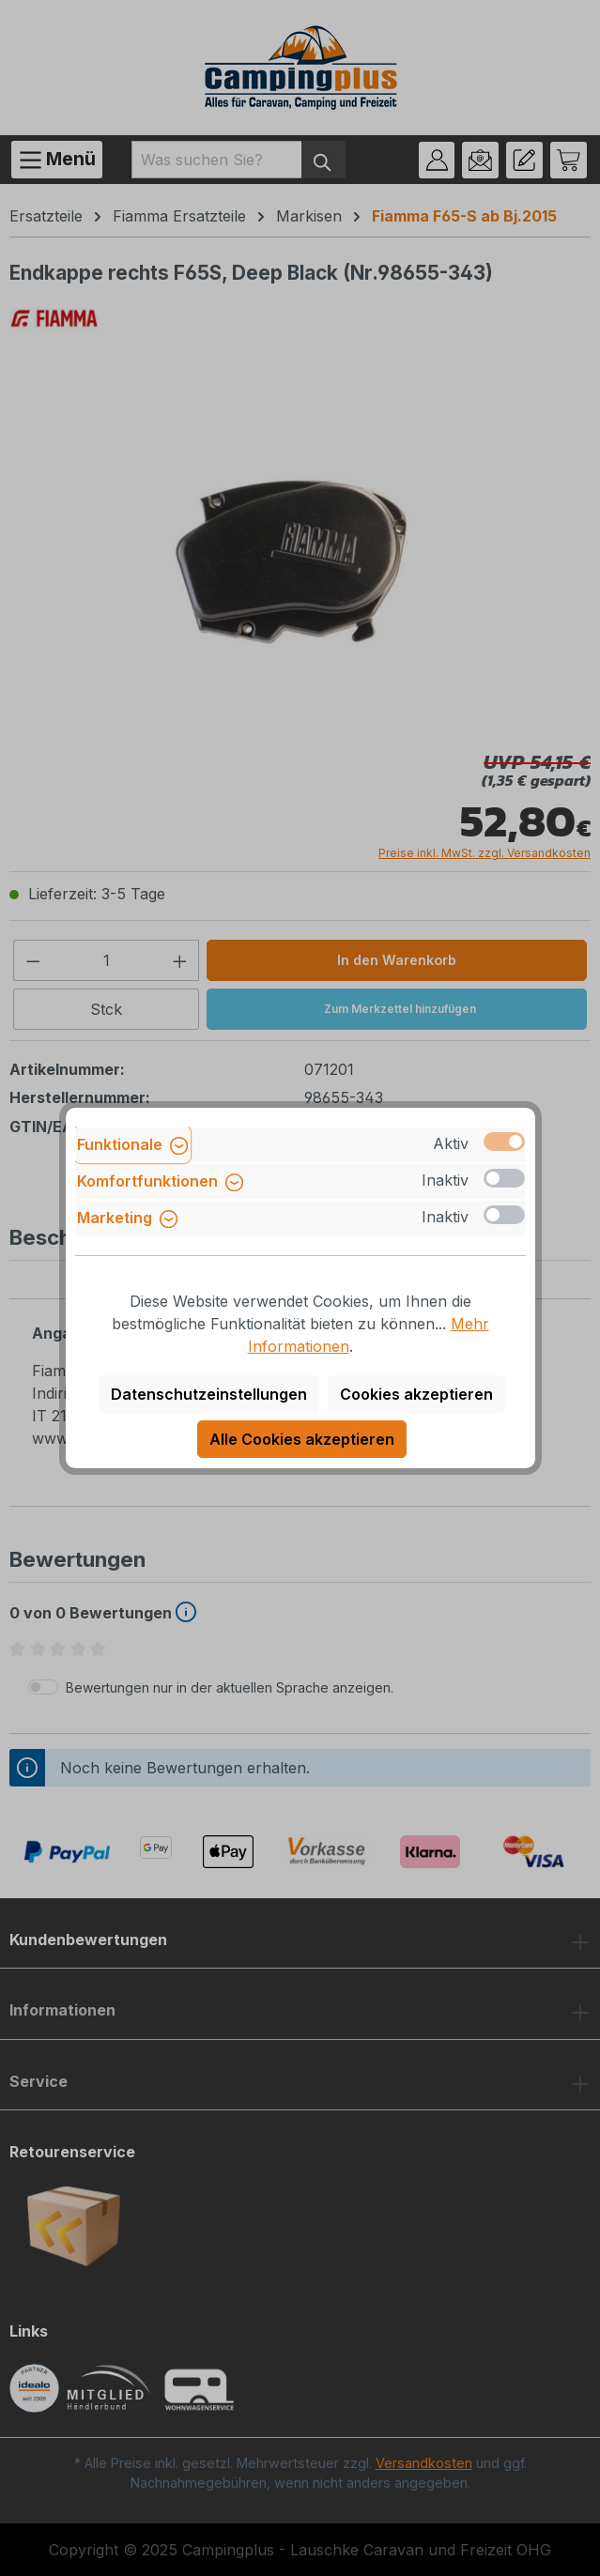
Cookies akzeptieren (416, 1394)
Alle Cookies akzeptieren (301, 1439)
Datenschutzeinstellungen (209, 1394)
